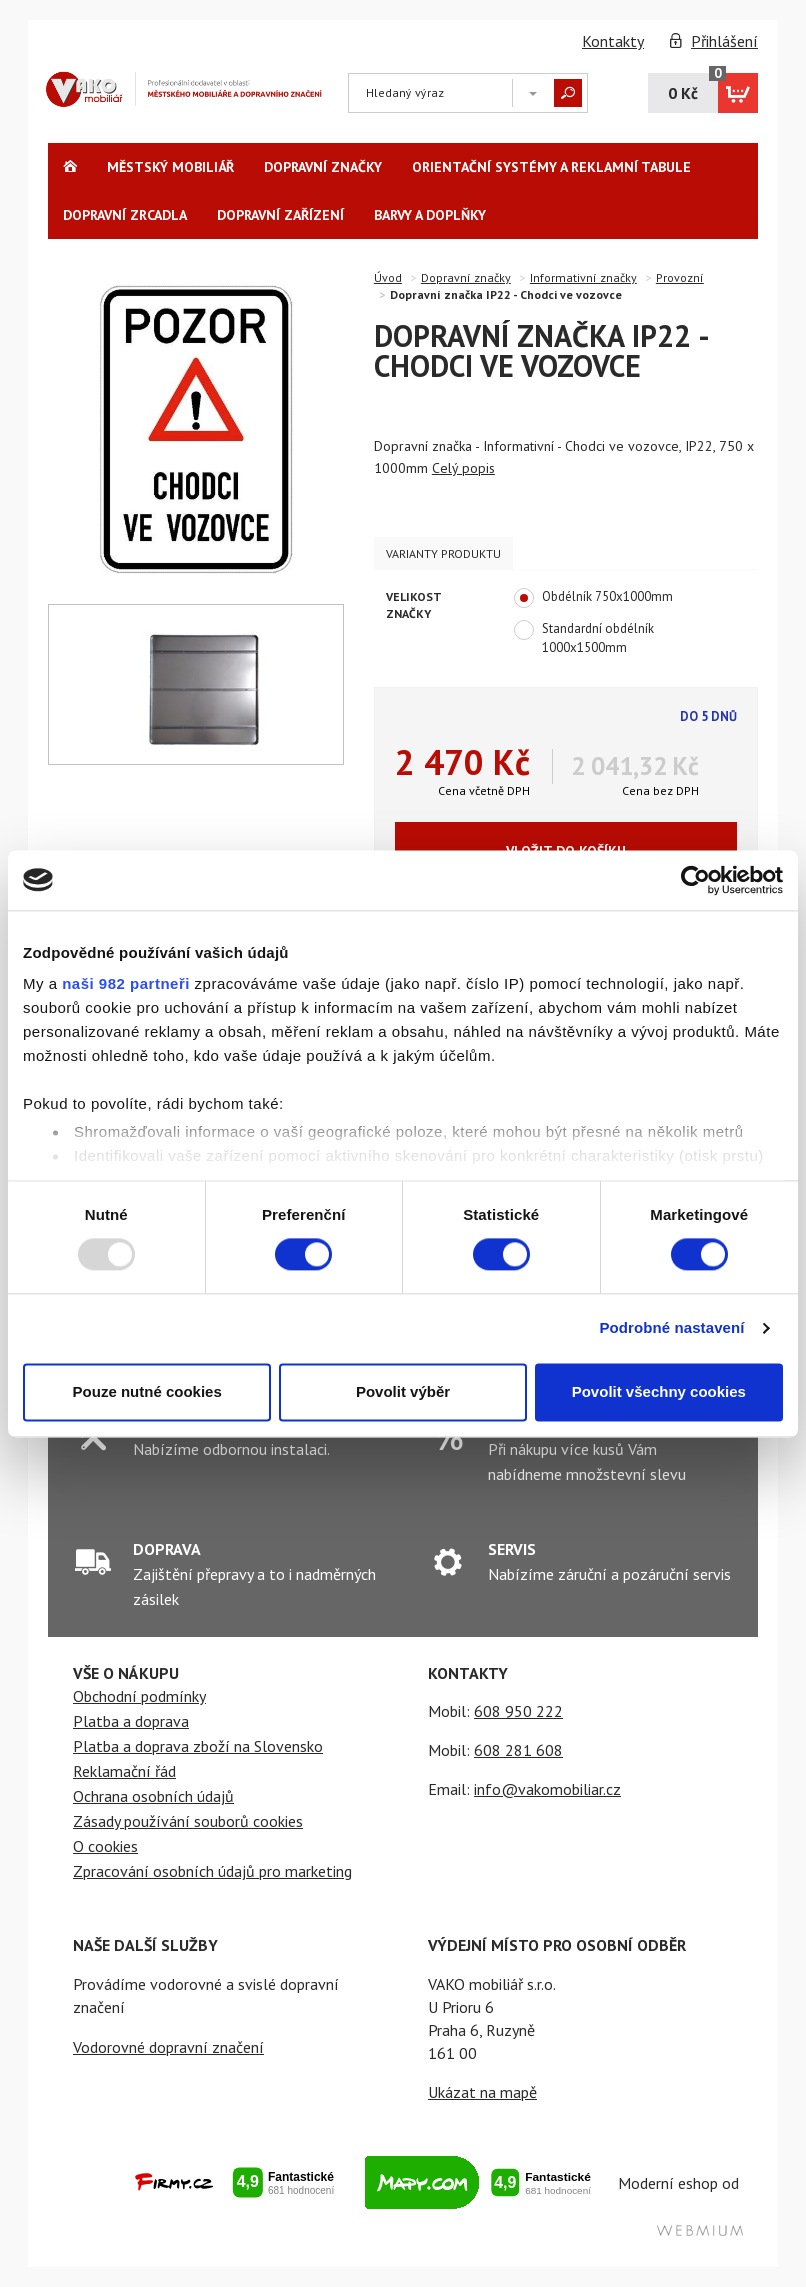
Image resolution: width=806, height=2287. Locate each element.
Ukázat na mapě (482, 2092)
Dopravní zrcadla (125, 215)
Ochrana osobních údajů (153, 1796)
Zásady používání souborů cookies (188, 1821)
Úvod (388, 277)
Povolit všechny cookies (659, 1391)
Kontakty (613, 41)
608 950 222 (518, 1711)
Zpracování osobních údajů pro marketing (212, 1871)
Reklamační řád (124, 1771)
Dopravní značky (323, 167)
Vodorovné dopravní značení (168, 2047)
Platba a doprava (131, 1721)
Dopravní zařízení (280, 215)
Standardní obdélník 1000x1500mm (584, 638)
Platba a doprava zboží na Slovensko (198, 1746)
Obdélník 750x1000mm (593, 598)
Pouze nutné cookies (147, 1391)
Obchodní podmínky (139, 1696)
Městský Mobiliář (170, 167)
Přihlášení (724, 41)
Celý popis (463, 468)
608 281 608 (518, 1750)
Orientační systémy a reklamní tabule (551, 167)
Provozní (680, 277)
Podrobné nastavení (671, 1328)
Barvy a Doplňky (430, 215)
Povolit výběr (403, 1391)
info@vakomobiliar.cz (547, 1789)
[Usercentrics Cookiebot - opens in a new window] (695, 880)
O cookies (105, 1846)
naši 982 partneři (126, 983)
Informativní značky (583, 277)
